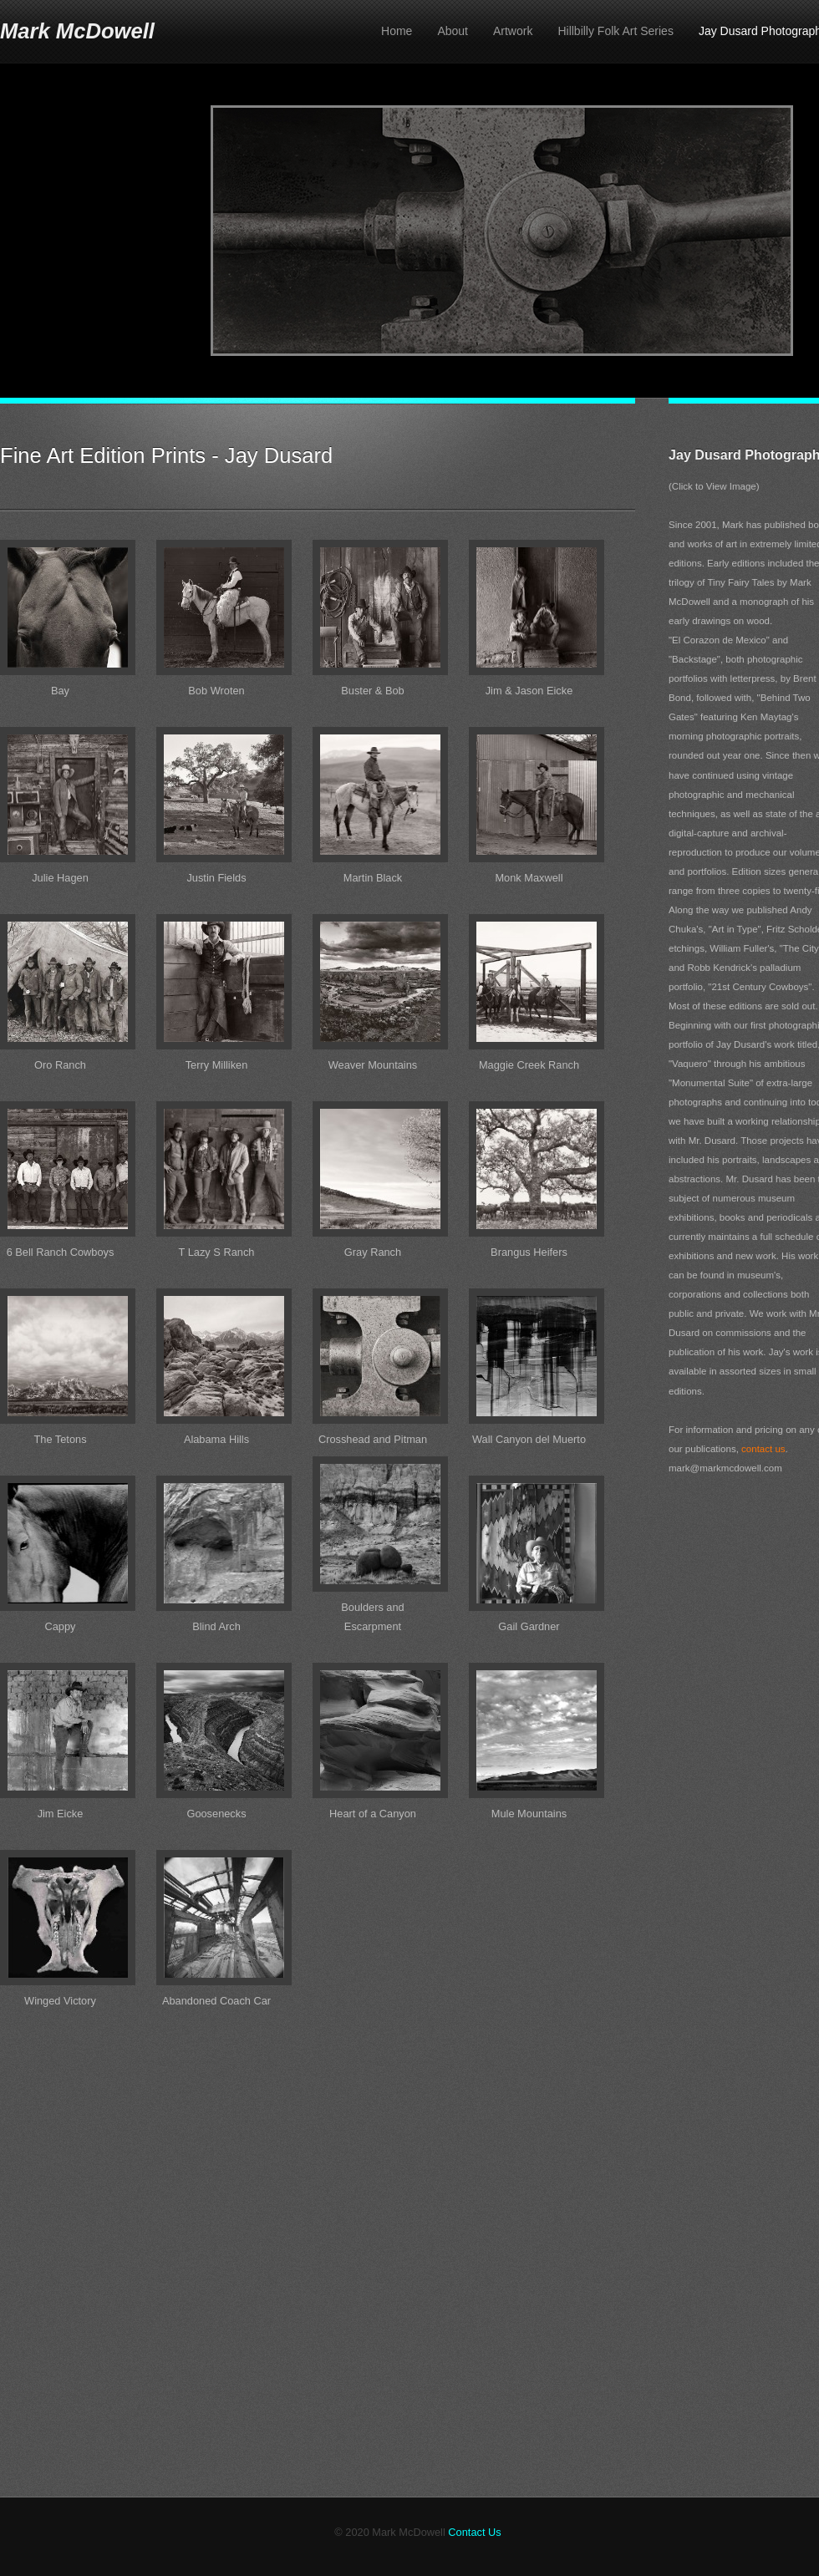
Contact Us (474, 2532)
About (452, 31)
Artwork (512, 31)
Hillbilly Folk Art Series (615, 31)
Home (396, 31)
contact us (763, 1449)
